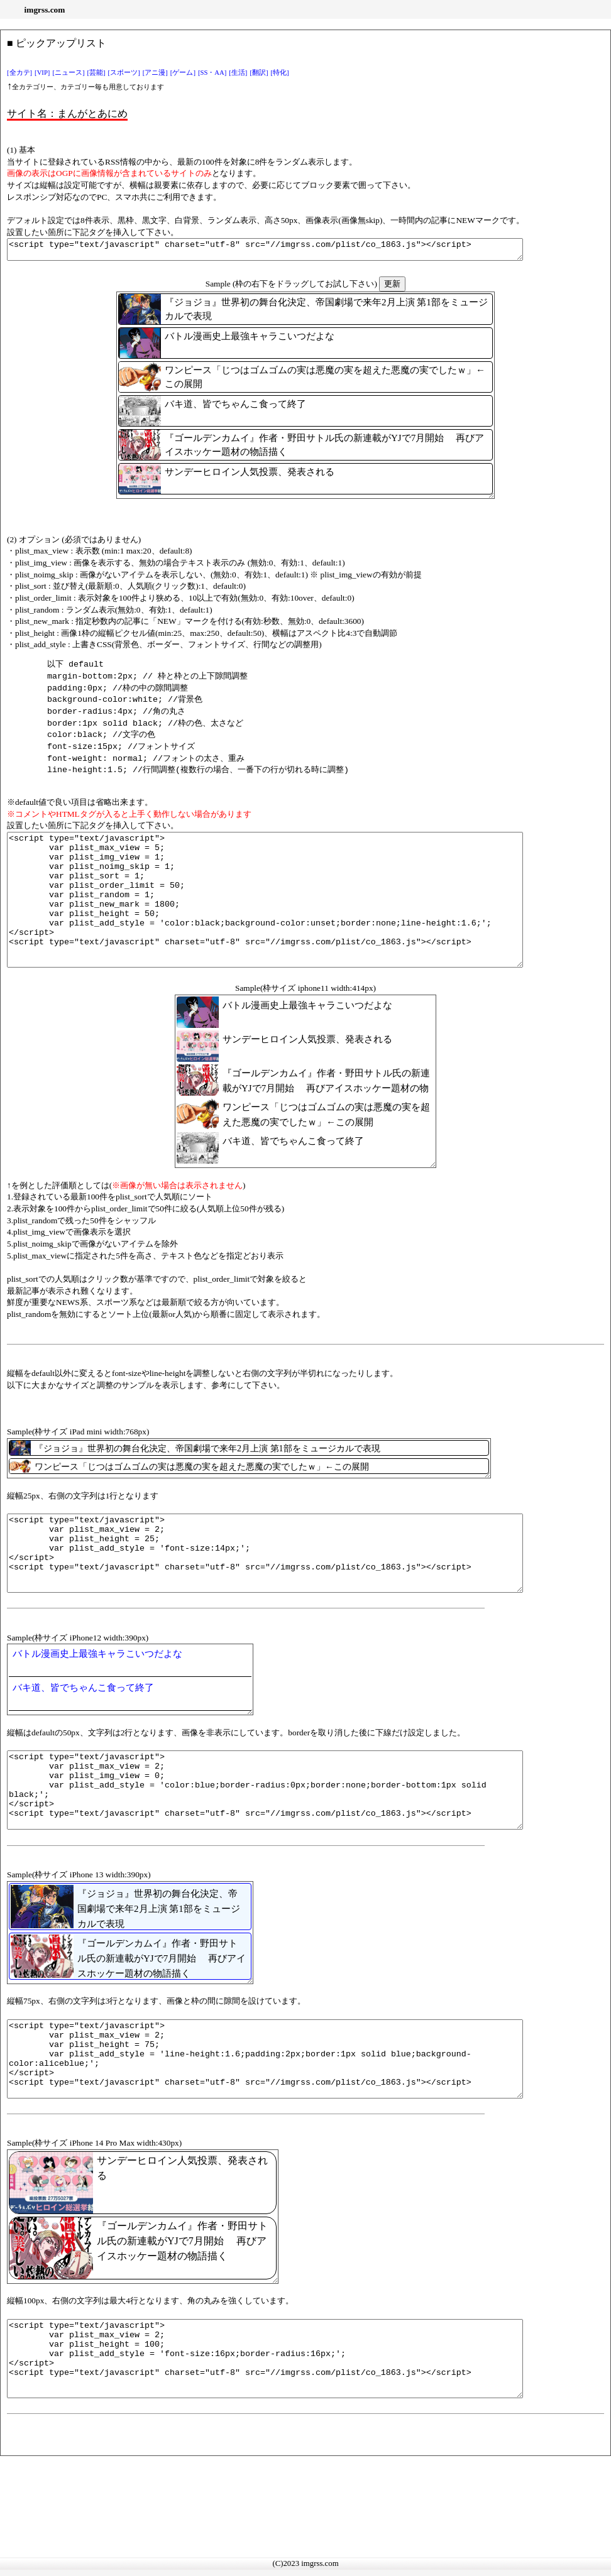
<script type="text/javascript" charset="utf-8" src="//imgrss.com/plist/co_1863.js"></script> (296, 251)
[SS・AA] (212, 72)
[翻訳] (259, 72)
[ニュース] (68, 72)
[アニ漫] (155, 72)
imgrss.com (45, 9)
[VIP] (42, 72)
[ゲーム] (182, 72)
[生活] (238, 72)
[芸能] (96, 72)
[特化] (280, 72)
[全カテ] (19, 72)
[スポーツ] (124, 72)
